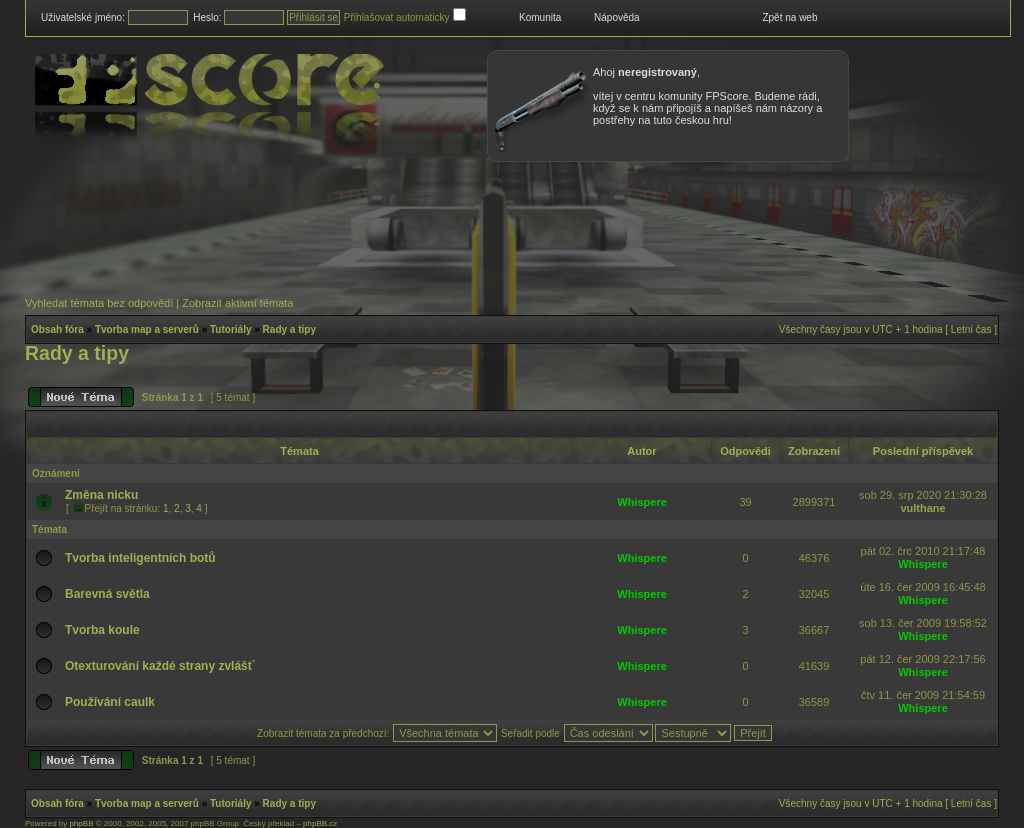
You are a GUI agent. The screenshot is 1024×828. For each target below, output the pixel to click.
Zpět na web (789, 17)
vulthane (922, 508)
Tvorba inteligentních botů (140, 558)
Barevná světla (107, 594)
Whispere (642, 502)
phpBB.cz (320, 823)
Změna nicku (101, 495)
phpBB (81, 823)
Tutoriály (230, 329)
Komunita (540, 17)
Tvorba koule (102, 630)
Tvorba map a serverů (147, 329)
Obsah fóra (57, 329)
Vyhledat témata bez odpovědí (99, 303)
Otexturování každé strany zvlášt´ (160, 666)
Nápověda (617, 17)
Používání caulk (110, 702)
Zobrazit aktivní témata (237, 303)
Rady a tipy (289, 329)
